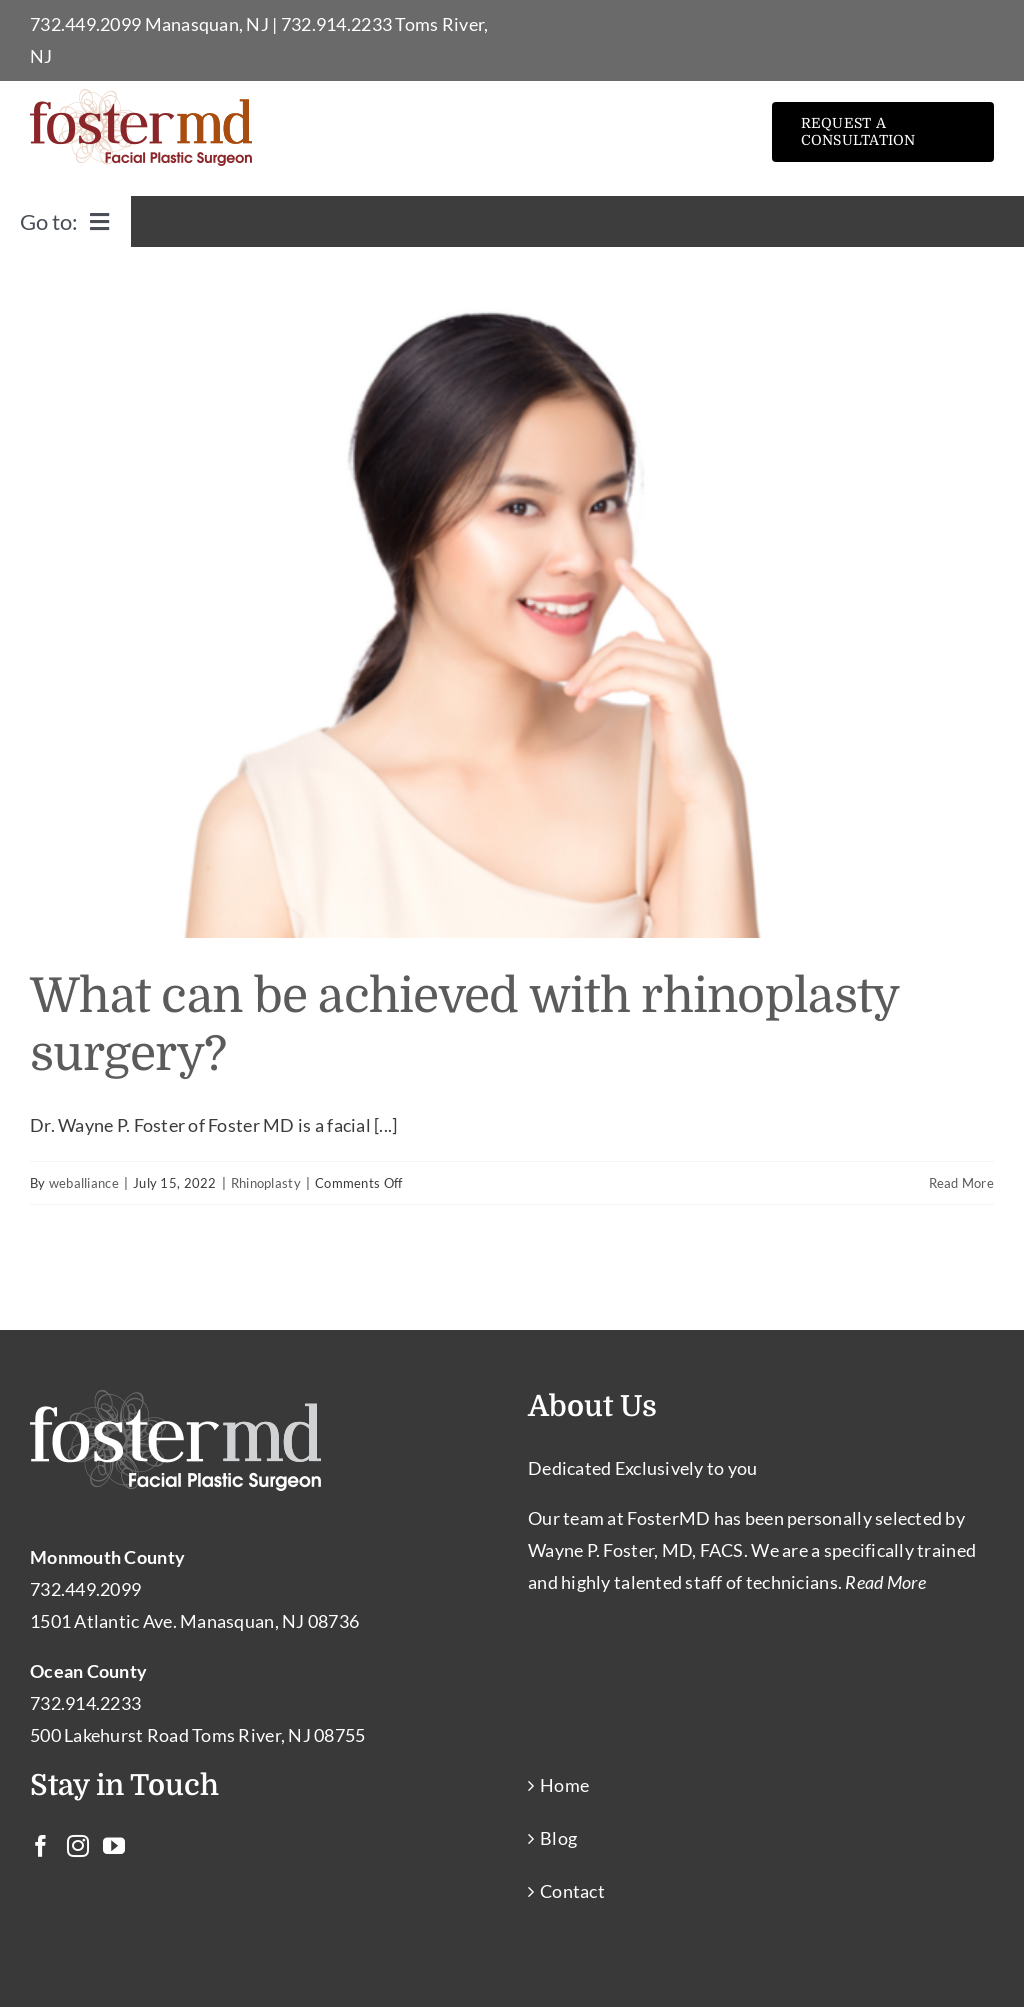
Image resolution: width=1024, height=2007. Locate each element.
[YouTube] (114, 1846)
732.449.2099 (85, 24)
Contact (572, 1891)
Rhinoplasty (266, 1183)
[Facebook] (41, 1846)
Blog (558, 1838)
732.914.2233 (336, 24)
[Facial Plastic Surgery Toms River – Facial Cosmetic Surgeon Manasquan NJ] (141, 98)
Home (564, 1785)
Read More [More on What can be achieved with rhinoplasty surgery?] (961, 1183)
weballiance (84, 1183)
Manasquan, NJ (207, 24)
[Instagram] (78, 1846)
